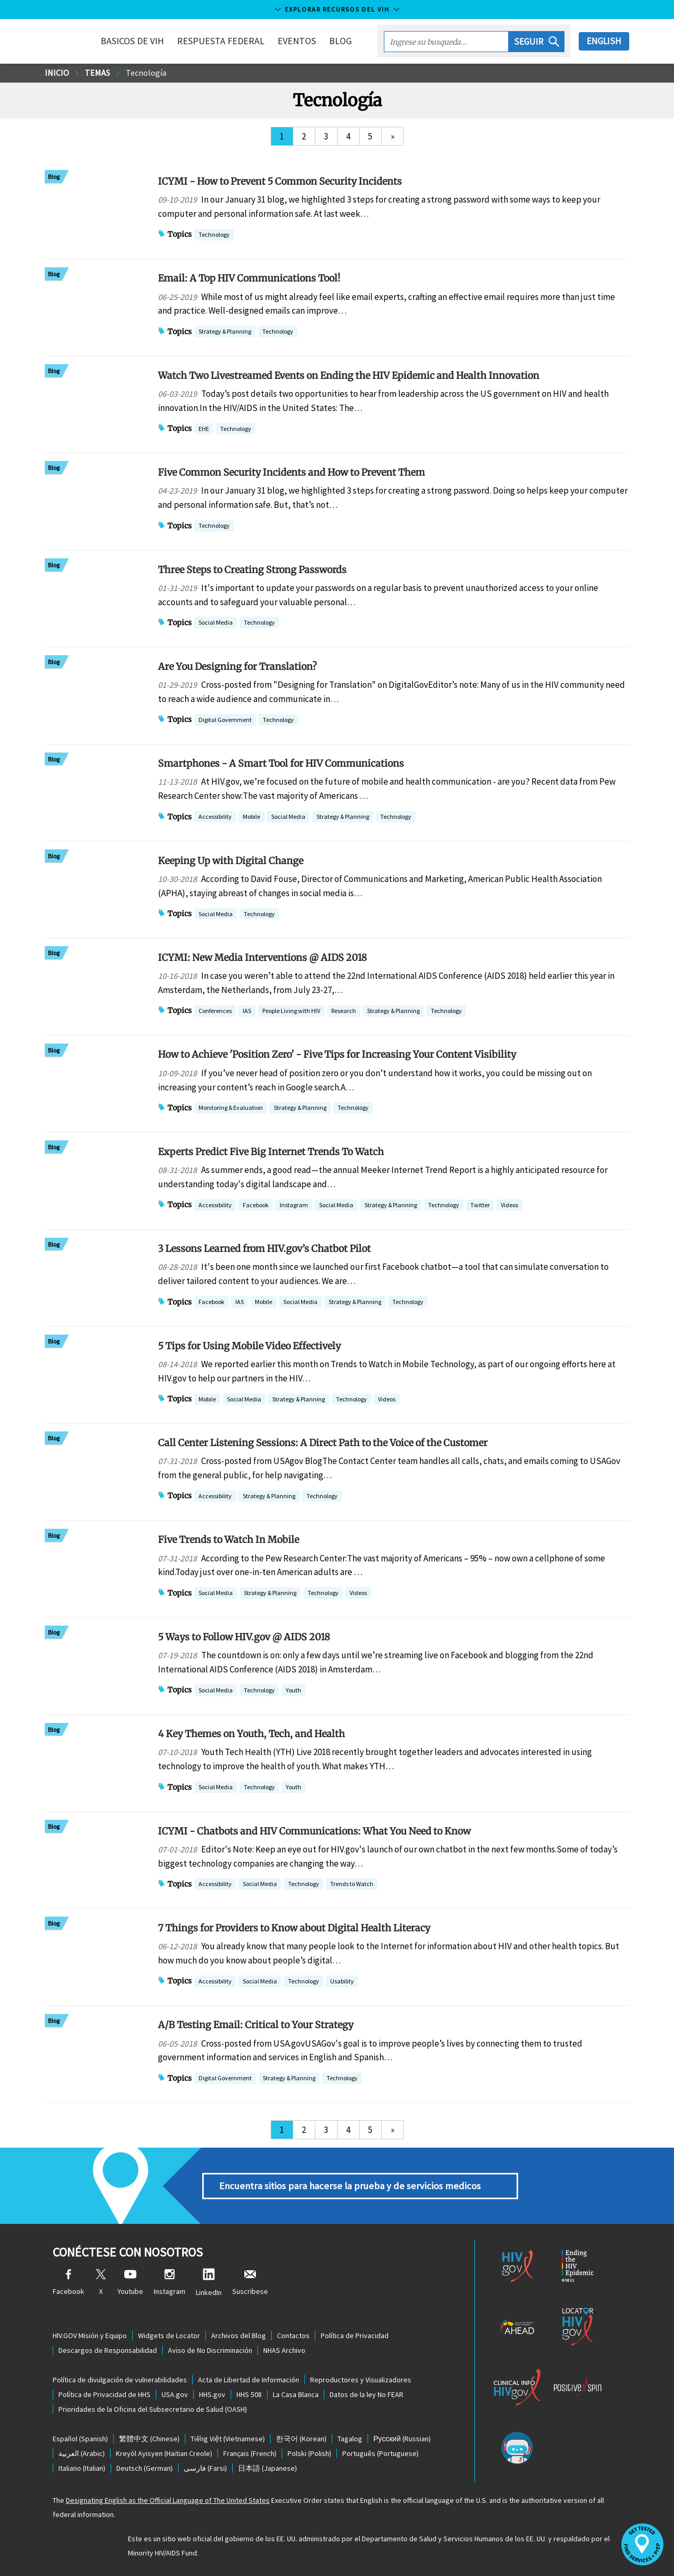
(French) (249, 2453)
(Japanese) (267, 2468)
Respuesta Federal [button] (220, 41)
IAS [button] (247, 1012)
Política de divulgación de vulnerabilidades (120, 2379)
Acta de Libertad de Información (248, 2379)
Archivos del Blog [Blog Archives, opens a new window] (238, 2335)
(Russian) (402, 2438)
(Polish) (309, 2453)
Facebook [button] (256, 1206)
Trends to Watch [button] (352, 1885)
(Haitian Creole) (164, 2453)
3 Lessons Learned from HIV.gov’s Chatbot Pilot (264, 1248)
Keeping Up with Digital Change (230, 861)
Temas (97, 72)
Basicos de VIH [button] (132, 41)
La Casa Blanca (296, 2394)
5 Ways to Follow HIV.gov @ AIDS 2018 (244, 1637)
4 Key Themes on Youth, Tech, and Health (251, 1734)
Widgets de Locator (169, 2335)
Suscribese (250, 2282)
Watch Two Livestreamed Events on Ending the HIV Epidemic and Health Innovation (348, 375)
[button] (536, 41)
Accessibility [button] (215, 818)
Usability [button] (342, 1982)
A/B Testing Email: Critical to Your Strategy (255, 2025)
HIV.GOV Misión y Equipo (90, 2335)
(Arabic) (81, 2453)
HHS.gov (212, 2394)
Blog (340, 41)
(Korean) (301, 2438)
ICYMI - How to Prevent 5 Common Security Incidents (280, 181)
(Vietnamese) (228, 2438)
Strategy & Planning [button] (224, 332)
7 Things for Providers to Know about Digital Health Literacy (294, 1928)
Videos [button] (509, 1206)
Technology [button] (214, 235)
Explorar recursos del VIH (337, 9)
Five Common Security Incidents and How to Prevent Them (291, 472)
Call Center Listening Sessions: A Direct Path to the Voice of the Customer (323, 1443)
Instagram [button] (293, 1206)
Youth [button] (293, 1691)
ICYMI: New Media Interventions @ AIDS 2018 (262, 957)
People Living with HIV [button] (291, 1012)
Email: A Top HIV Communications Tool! (249, 278)
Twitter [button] (480, 1206)
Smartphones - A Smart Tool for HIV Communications (281, 763)
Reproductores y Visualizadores (360, 2379)
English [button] (604, 41)
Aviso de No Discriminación (210, 2350)
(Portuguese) (380, 2453)
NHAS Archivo (284, 2350)
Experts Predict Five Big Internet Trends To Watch (271, 1152)
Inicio (57, 72)
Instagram (169, 2282)
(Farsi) (205, 2468)
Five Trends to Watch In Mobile (228, 1539)
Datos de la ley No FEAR (366, 2394)
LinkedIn (209, 2282)
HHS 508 (249, 2394)
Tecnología (146, 72)
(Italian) (81, 2468)
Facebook (68, 2282)
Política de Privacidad (355, 2335)
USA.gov (175, 2394)
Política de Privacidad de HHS (104, 2394)
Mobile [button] (251, 818)
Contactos (293, 2335)
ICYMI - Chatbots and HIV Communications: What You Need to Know (314, 1831)
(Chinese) (149, 2438)
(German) (144, 2468)
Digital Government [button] (225, 721)
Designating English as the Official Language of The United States (168, 2500)
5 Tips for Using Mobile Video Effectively (249, 1346)
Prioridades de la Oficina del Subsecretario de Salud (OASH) (152, 2409)
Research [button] (343, 1012)
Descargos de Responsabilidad (107, 2350)
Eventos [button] (296, 41)
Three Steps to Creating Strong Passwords (252, 570)
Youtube (130, 2282)
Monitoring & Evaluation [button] (231, 1109)
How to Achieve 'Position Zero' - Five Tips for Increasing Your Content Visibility (337, 1054)
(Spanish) (80, 2438)
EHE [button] (203, 430)
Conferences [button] (215, 1012)
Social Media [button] (215, 623)
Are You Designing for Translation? (237, 666)
